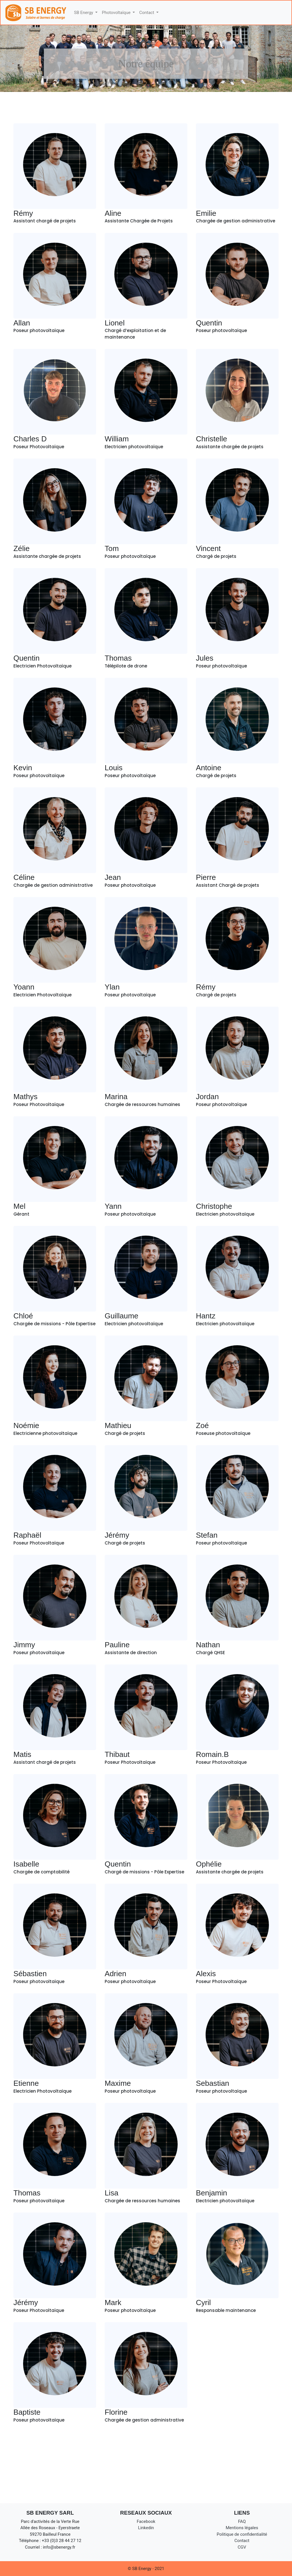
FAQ (242, 2521)
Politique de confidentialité (242, 2534)
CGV (242, 2547)
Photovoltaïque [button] (116, 12)
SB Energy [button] (84, 12)
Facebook (146, 2521)
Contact (241, 2540)
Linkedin (146, 2527)
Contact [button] (147, 12)
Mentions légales (242, 2527)
